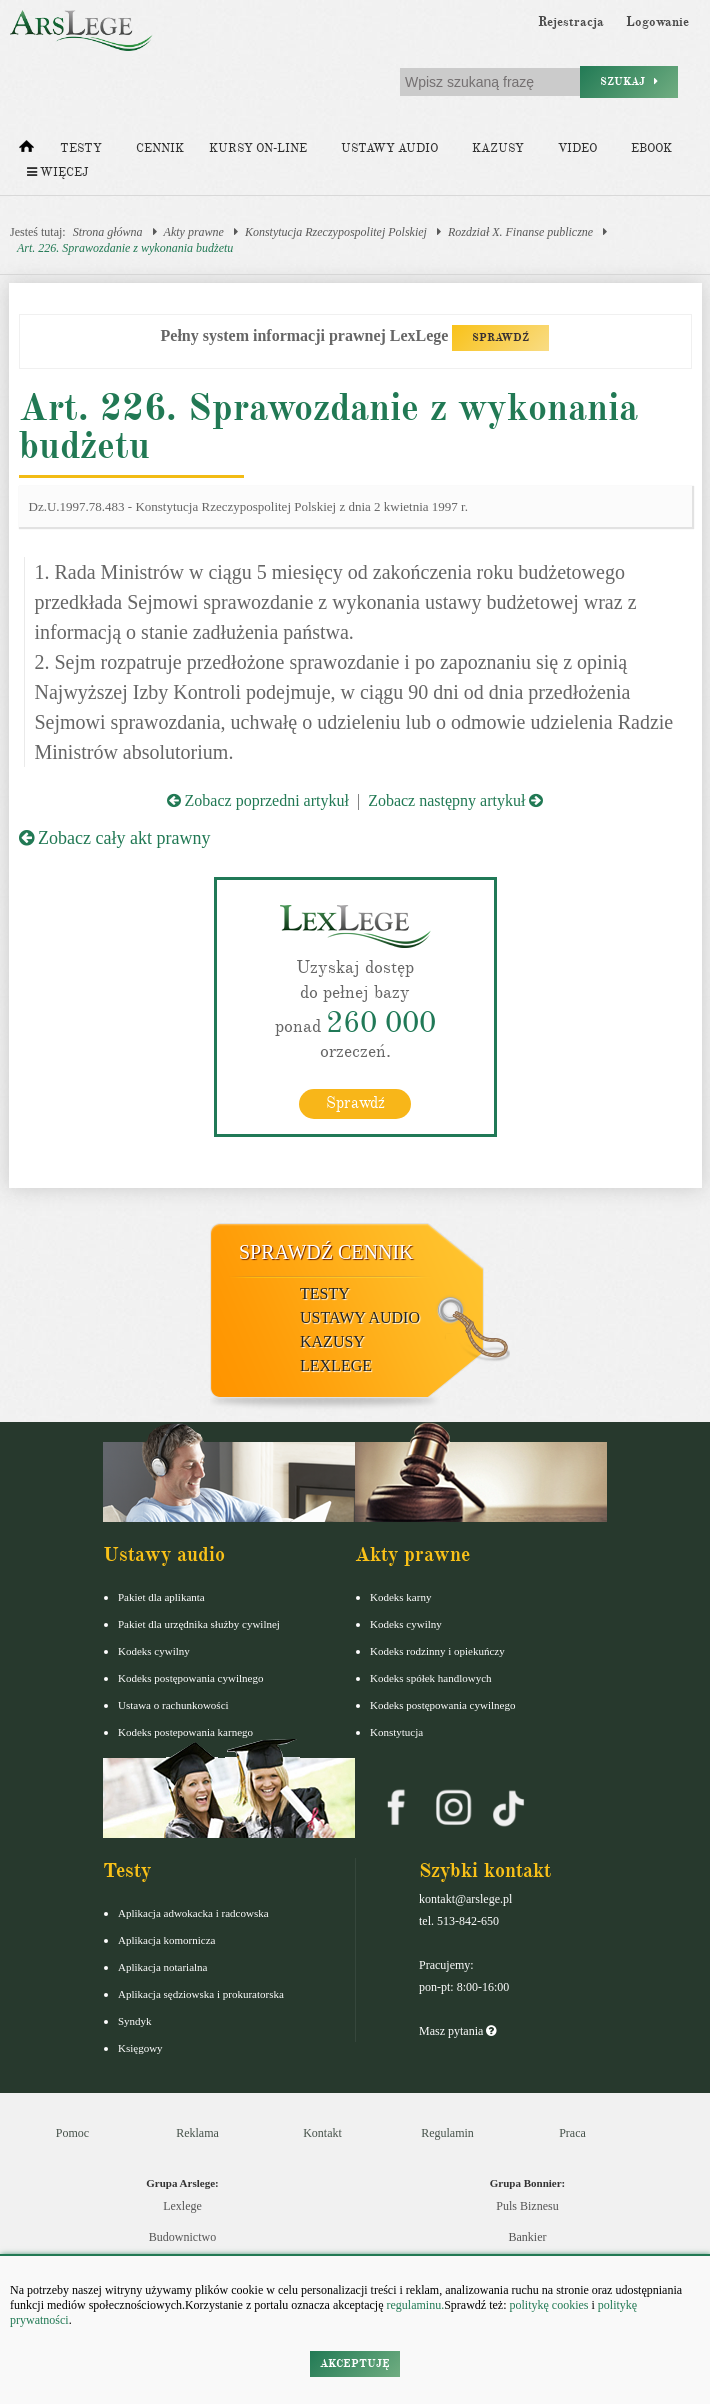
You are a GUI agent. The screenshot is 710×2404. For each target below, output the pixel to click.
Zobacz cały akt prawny (115, 838)
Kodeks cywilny (154, 1651)
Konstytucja (396, 1732)
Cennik (160, 148)
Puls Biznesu (527, 2206)
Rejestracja (571, 22)
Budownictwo (182, 2237)
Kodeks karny (400, 1597)
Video (577, 148)
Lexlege (182, 2206)
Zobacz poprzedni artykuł (258, 800)
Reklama (197, 2133)
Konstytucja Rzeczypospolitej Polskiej (336, 232)
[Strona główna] (26, 151)
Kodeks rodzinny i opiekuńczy (437, 1651)
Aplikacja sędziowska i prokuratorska (201, 1994)
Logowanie (657, 22)
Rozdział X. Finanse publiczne (520, 232)
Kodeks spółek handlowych (431, 1678)
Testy (81, 148)
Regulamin (447, 2133)
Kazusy (498, 148)
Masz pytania (457, 2031)
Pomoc (72, 2133)
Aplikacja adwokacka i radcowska (193, 1913)
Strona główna (108, 232)
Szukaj (629, 81)
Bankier (528, 2237)
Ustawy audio (389, 148)
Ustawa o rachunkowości (173, 1705)
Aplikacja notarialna (163, 1967)
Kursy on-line (258, 148)
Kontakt (322, 2133)
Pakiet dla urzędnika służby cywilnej (199, 1624)
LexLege (336, 1365)
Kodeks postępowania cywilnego (190, 1678)
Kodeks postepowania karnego (185, 1732)
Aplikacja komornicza (166, 1940)
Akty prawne (194, 232)
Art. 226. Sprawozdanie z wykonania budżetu (125, 248)
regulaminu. (414, 2305)
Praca (572, 2133)
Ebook (651, 148)
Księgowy (140, 2048)
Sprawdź (355, 1103)
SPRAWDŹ (500, 337)
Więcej (57, 172)
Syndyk (135, 2021)
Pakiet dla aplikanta (161, 1597)
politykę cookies (548, 2305)
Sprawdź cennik (326, 1252)
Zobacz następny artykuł (455, 800)
